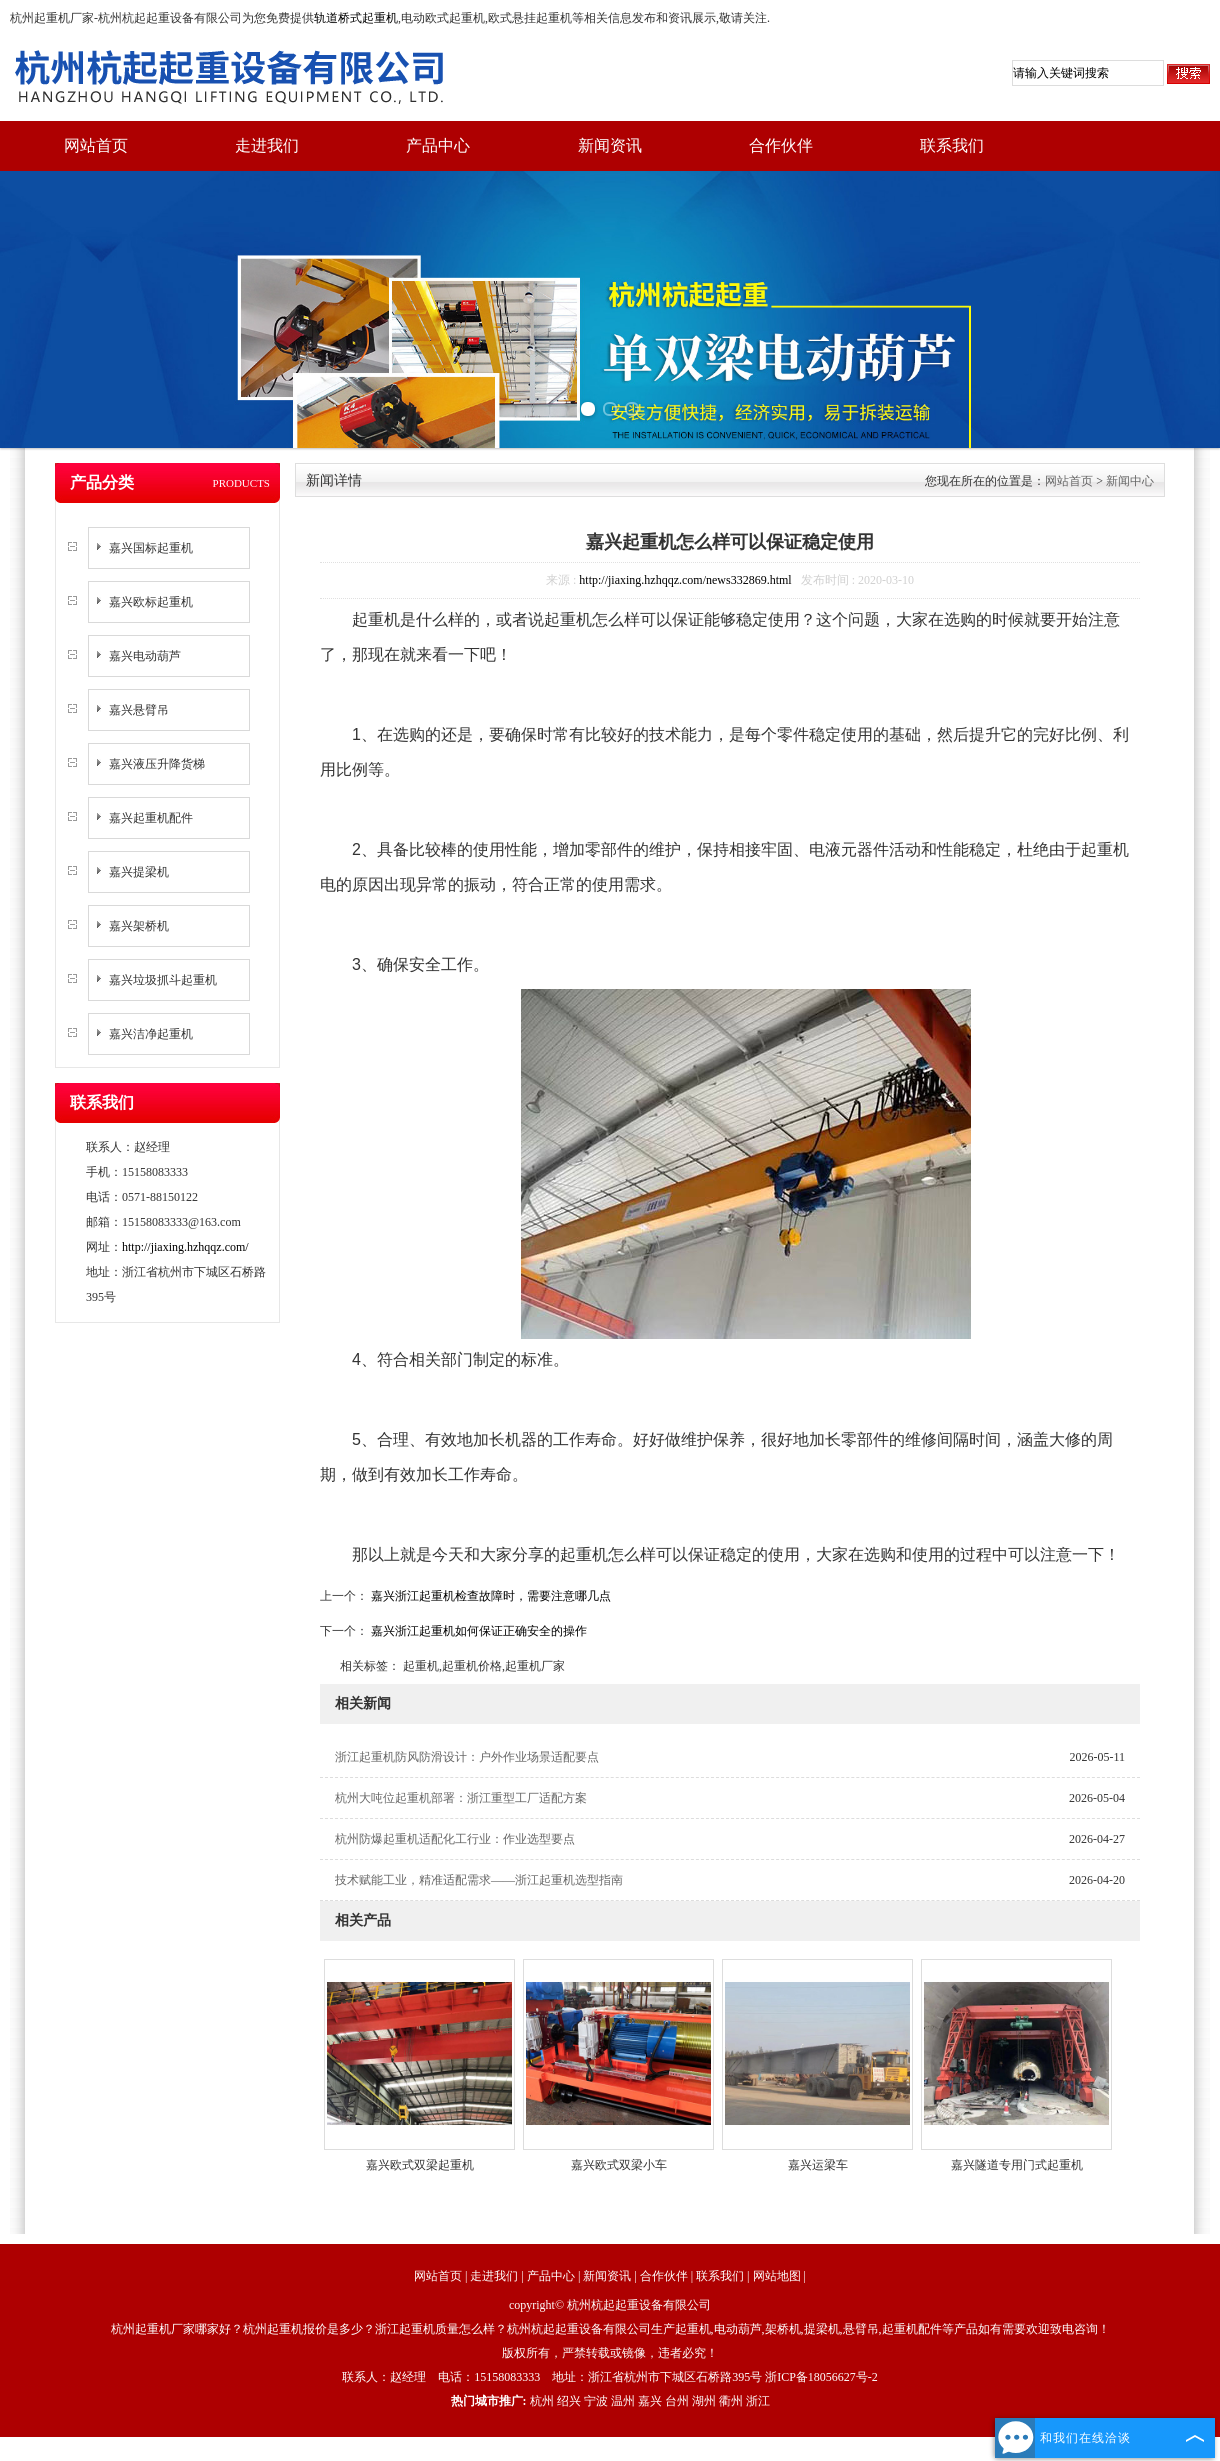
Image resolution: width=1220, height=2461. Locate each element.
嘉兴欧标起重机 (151, 602)
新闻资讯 (610, 145)
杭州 (542, 2401)
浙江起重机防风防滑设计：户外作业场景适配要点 (467, 1757)
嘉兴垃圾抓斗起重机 (163, 980)
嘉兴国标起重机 (151, 548)
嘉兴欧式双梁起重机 (420, 2165)
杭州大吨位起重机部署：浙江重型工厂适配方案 (461, 1798)
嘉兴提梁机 (139, 872)
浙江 (758, 2401)
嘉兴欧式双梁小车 (619, 2165)
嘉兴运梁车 (818, 2165)
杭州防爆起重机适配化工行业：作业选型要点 (455, 1839)
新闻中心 (1130, 481)
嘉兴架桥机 (139, 926)
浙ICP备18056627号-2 (821, 2377)
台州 (677, 2401)
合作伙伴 (781, 145)
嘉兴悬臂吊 (139, 710)
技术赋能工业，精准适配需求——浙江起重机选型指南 (479, 1880)
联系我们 (952, 145)
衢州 (731, 2401)
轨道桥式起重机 (356, 18)
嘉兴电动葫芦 (145, 656)
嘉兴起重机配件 (151, 818)
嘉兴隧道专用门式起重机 (1017, 2165)
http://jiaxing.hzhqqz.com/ (185, 1247)
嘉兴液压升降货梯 (157, 764)
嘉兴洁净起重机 (151, 1034)
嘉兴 (650, 2401)
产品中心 (438, 145)
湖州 (704, 2401)
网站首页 (96, 145)
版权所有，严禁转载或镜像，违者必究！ (610, 2353)
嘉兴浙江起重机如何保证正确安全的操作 (477, 1631)
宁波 (596, 2401)
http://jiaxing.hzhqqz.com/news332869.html (685, 580)
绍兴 (569, 2401)
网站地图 (777, 2276)
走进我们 (267, 145)
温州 (623, 2401)
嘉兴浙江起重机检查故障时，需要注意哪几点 (489, 1596)
